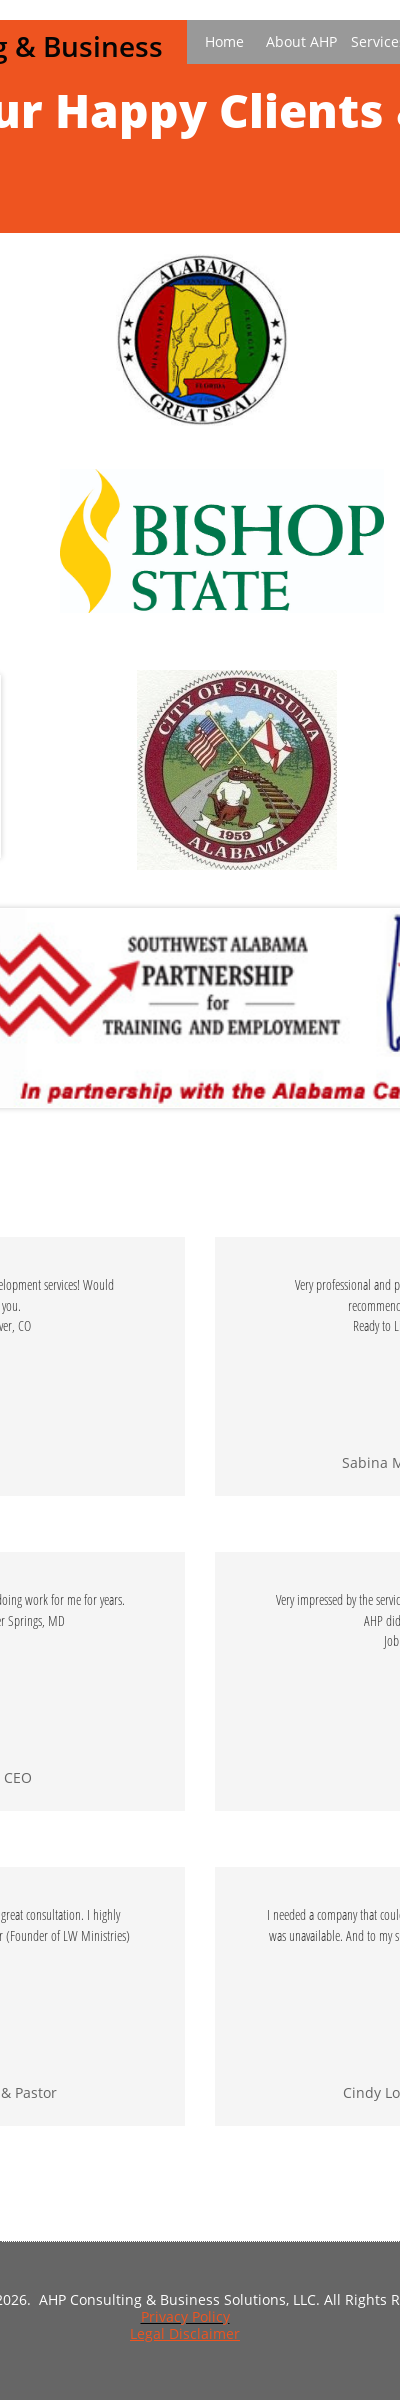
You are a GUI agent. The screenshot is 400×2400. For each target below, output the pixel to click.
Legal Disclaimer (185, 2333)
